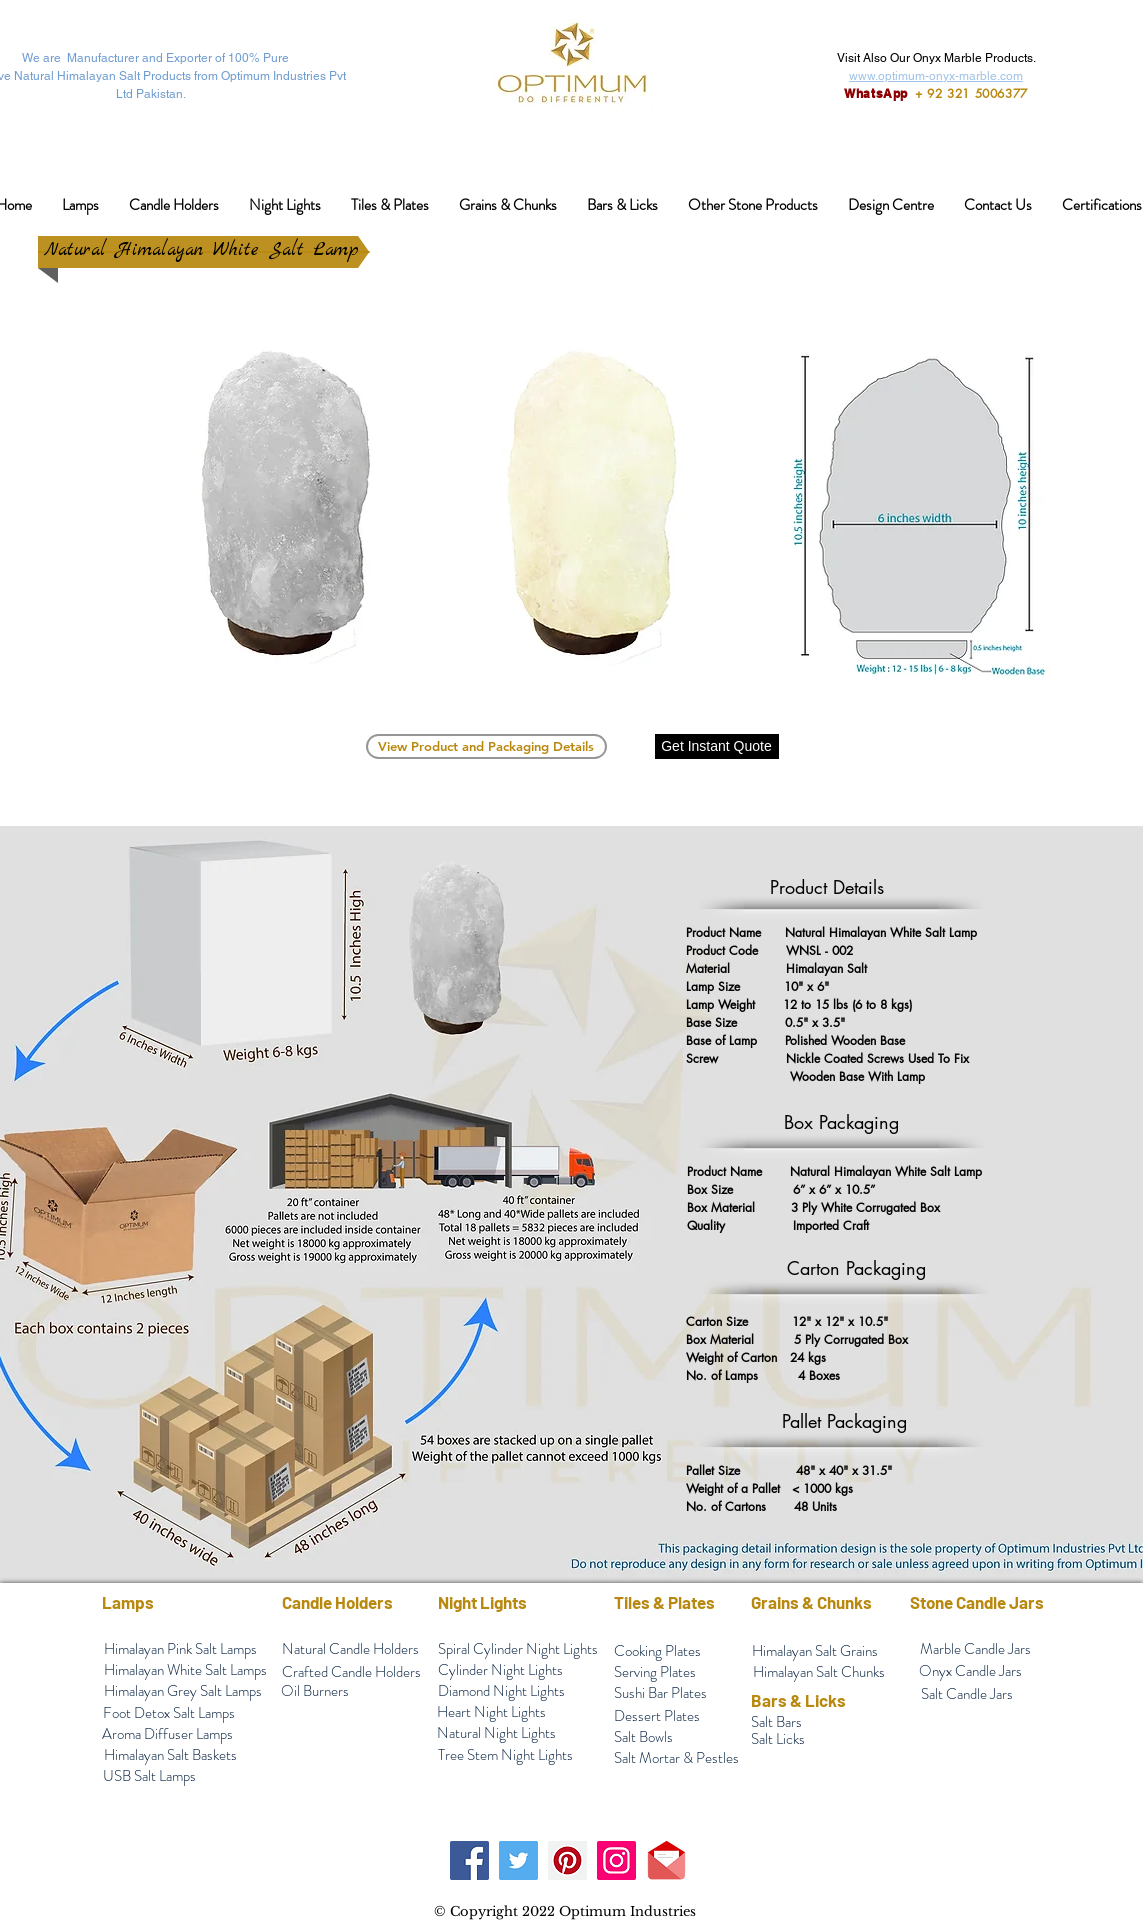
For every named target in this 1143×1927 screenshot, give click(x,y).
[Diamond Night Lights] (502, 1691)
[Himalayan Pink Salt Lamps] (180, 1649)
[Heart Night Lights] (492, 1712)
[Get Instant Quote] (717, 746)
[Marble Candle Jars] (975, 1649)
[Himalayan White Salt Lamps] (186, 1670)
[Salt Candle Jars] (967, 1694)
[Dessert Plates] (657, 1716)
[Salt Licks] (778, 1739)
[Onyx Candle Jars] (971, 1671)
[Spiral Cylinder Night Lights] (518, 1649)
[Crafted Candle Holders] (351, 1672)
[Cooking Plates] (658, 1651)
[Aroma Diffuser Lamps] (168, 1734)
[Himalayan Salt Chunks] (819, 1672)
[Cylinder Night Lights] (501, 1670)
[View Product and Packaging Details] (486, 746)
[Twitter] (518, 1860)
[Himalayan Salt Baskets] (170, 1755)
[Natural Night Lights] (497, 1733)
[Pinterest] (567, 1860)
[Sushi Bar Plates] (661, 1693)
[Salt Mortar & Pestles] (677, 1758)
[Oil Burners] (315, 1691)
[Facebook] (469, 1860)
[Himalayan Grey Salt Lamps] (183, 1691)
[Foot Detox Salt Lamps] (169, 1713)
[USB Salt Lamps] (150, 1776)
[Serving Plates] (655, 1672)
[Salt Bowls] (644, 1737)
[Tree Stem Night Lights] (505, 1755)
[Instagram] (616, 1860)
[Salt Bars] (776, 1722)
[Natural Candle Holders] (351, 1649)
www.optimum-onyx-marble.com (936, 76)
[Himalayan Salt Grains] (815, 1651)
